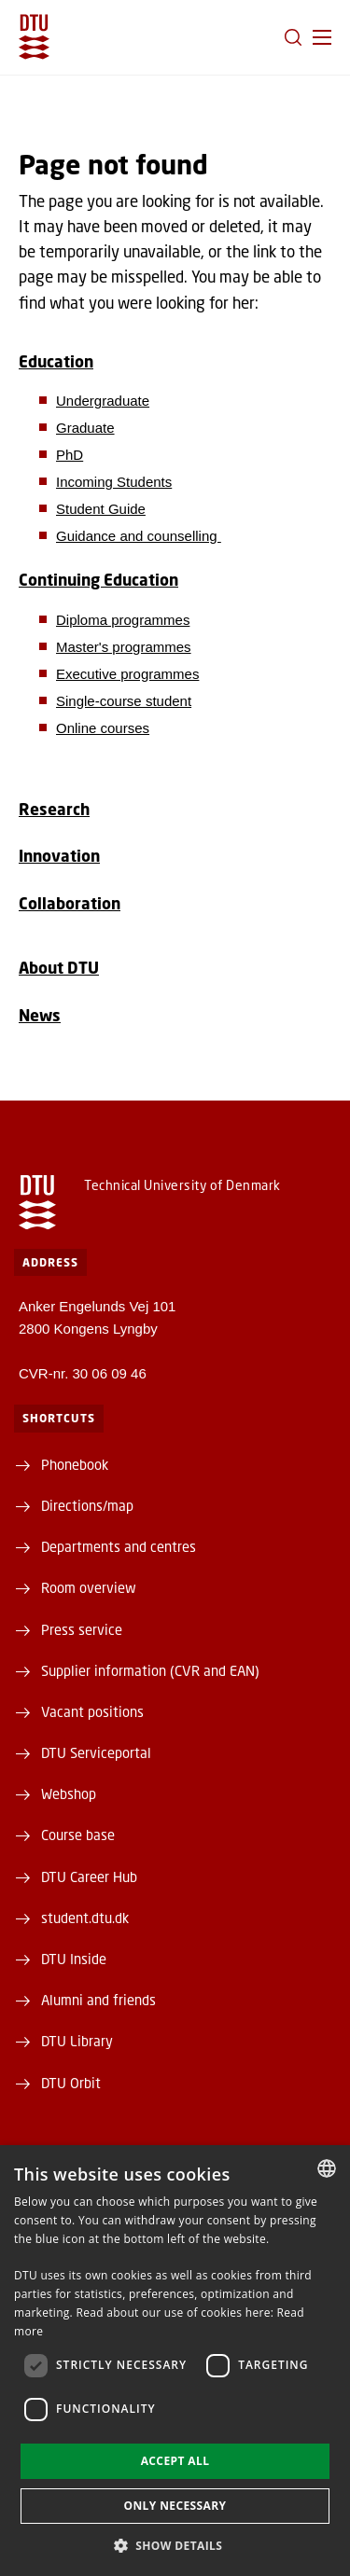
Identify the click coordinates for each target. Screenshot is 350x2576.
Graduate (85, 428)
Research (54, 809)
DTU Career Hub (89, 1876)
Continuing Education (98, 579)
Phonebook (74, 1464)
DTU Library (77, 2040)
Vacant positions (92, 1711)
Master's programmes (123, 647)
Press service (81, 1629)
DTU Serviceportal (96, 1752)
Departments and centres (118, 1546)
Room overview (88, 1587)
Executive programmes (127, 674)
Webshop (68, 1793)
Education (56, 361)
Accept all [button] (175, 2461)
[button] (322, 37)
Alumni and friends (98, 1999)
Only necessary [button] (174, 2506)
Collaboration (69, 903)
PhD (69, 455)
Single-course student (123, 701)
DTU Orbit (71, 2082)
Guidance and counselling (138, 536)
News (40, 1015)
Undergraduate (102, 401)
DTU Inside (73, 1958)
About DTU (59, 967)
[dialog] (175, 2360)
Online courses (102, 728)
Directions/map (87, 1505)
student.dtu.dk (85, 1917)
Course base (78, 1834)
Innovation (59, 856)
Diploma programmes (122, 620)
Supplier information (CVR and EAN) (150, 1670)
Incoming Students (114, 482)
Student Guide (101, 509)
